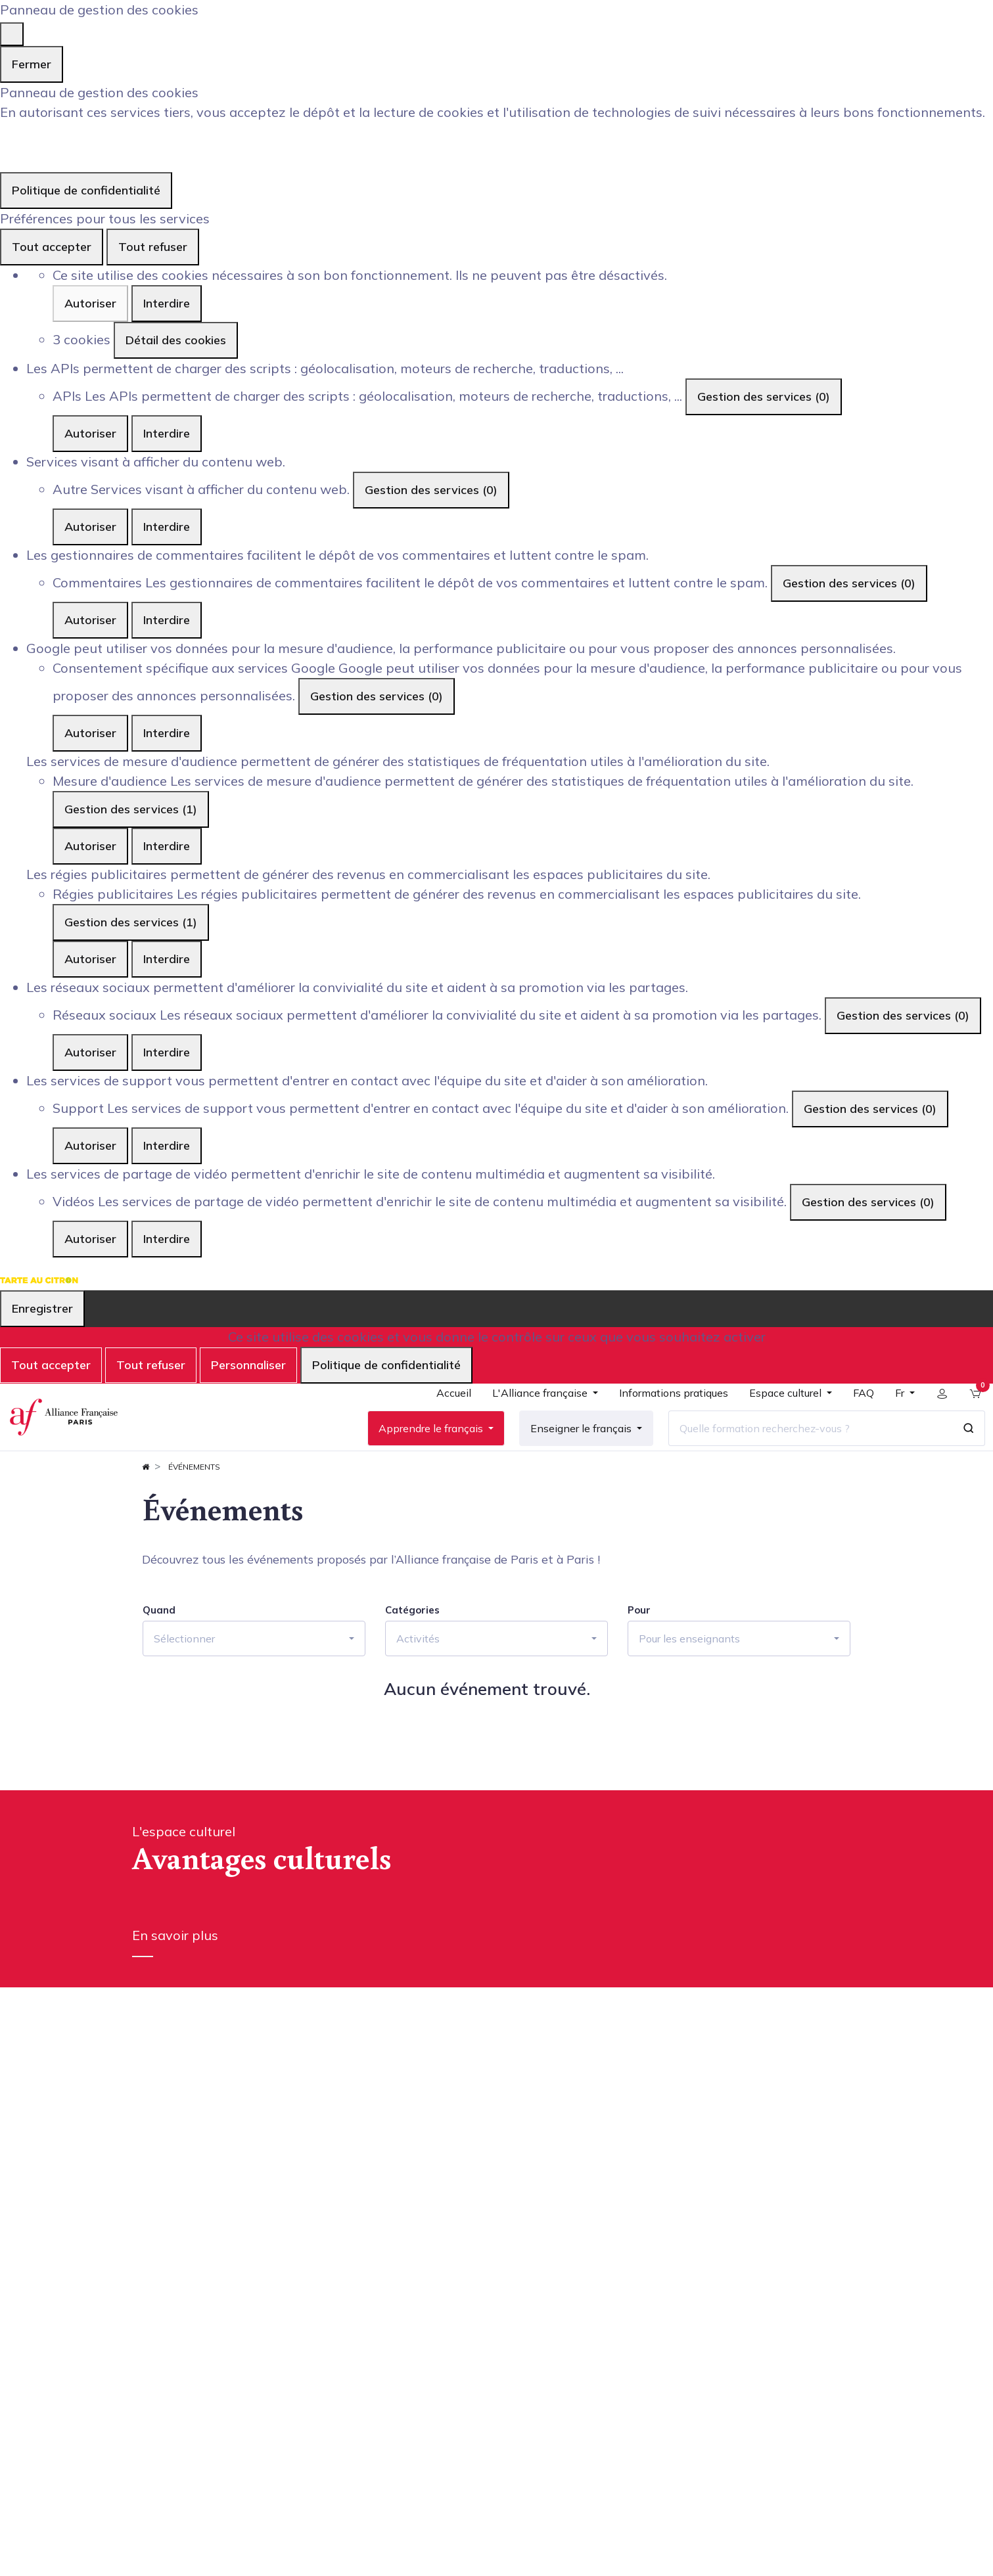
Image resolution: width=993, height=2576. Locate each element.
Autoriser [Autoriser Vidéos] (90, 1238)
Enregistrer (42, 1308)
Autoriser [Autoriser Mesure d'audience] (90, 845)
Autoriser (90, 303)
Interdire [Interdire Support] (166, 1145)
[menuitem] (444, 1417)
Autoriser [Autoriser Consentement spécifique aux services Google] (90, 732)
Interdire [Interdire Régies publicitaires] (166, 958)
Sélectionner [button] (184, 1677)
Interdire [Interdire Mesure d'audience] (166, 845)
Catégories (412, 1649)
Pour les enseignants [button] (689, 1677)
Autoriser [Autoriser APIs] (90, 433)
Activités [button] (418, 1677)
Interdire (166, 303)
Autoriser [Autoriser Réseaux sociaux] (90, 1052)
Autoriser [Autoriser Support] (90, 1145)
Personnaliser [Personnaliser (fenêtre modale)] (248, 1364)
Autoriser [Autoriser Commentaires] (90, 619)
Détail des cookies (176, 340)
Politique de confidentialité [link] (86, 190)
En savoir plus (175, 1974)
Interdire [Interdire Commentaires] (166, 619)
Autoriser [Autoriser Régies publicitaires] (90, 958)
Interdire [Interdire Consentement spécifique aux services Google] (166, 732)
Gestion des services (763, 396)
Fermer (31, 64)
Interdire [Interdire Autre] (166, 526)
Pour (639, 1649)
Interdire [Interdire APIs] (166, 433)
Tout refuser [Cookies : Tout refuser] (152, 246)
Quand (159, 1649)
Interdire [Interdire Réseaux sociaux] (166, 1052)
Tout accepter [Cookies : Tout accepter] (51, 246)
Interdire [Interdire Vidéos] (166, 1238)
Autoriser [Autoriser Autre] (90, 526)
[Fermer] (12, 34)
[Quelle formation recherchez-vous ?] (800, 1448)
